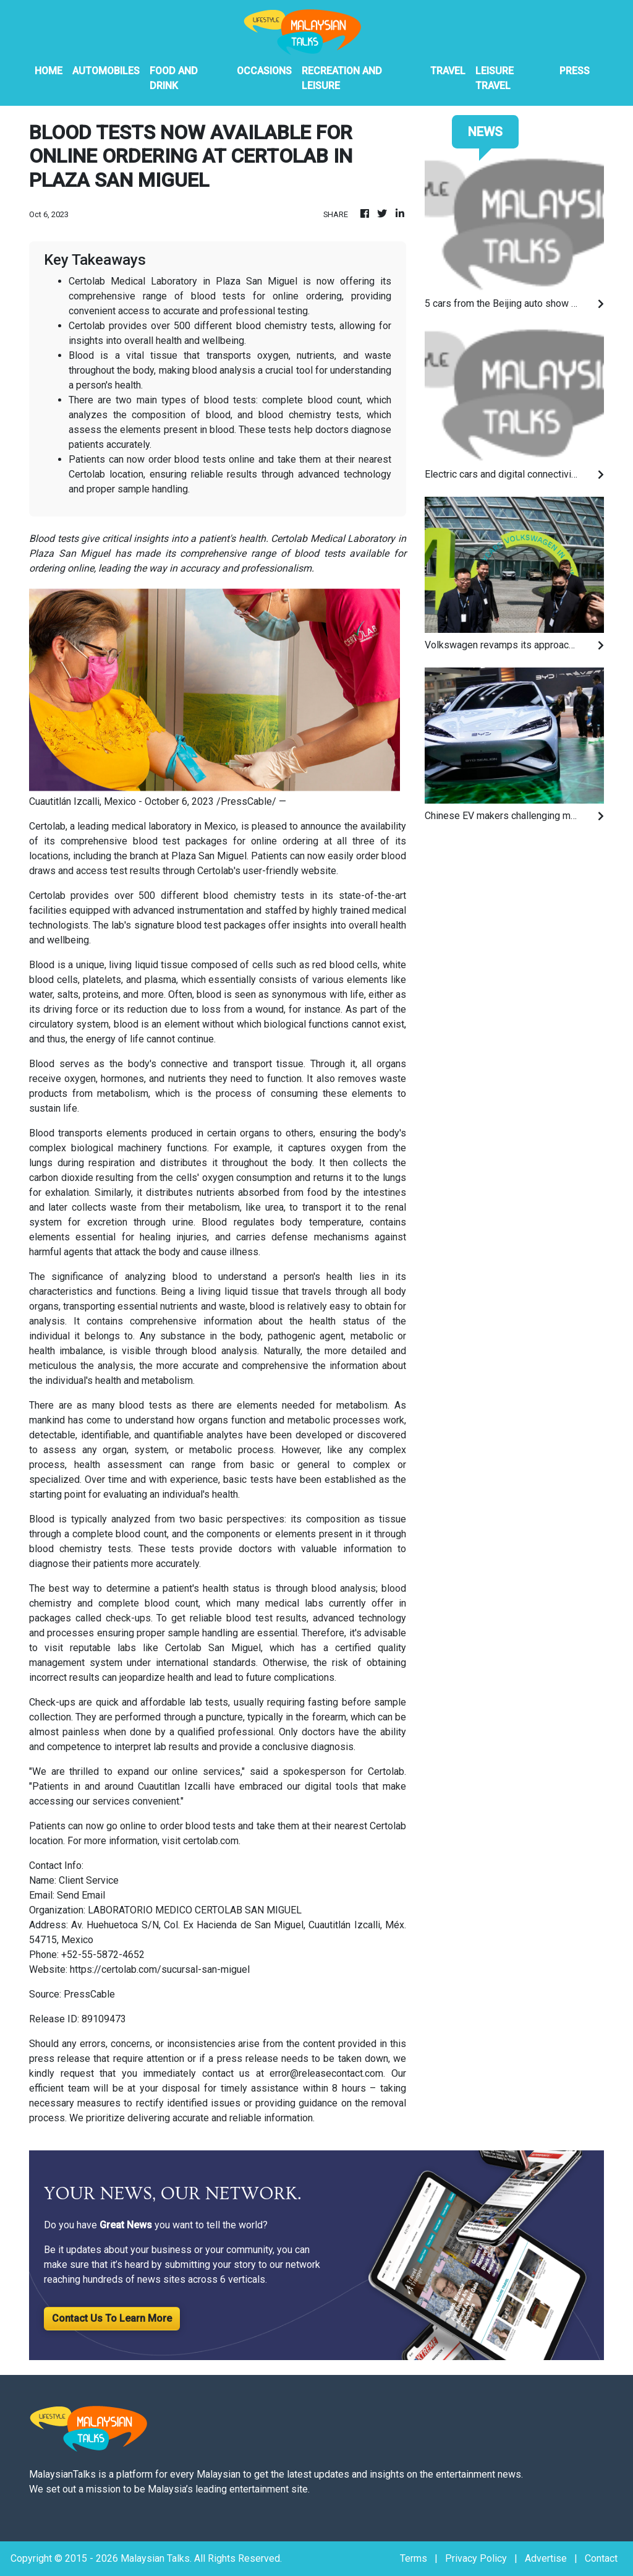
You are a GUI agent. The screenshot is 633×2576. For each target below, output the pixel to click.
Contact (601, 2558)
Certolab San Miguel (213, 1648)
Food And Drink (174, 78)
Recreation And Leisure (342, 78)
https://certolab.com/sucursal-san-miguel (160, 1969)
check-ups (128, 1618)
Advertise (546, 2558)
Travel (447, 71)
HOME (48, 71)
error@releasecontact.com (326, 2073)
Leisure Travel (494, 78)
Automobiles (106, 71)
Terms (413, 2558)
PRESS (574, 71)
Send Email (81, 1895)
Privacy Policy (476, 2558)
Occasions (264, 71)
